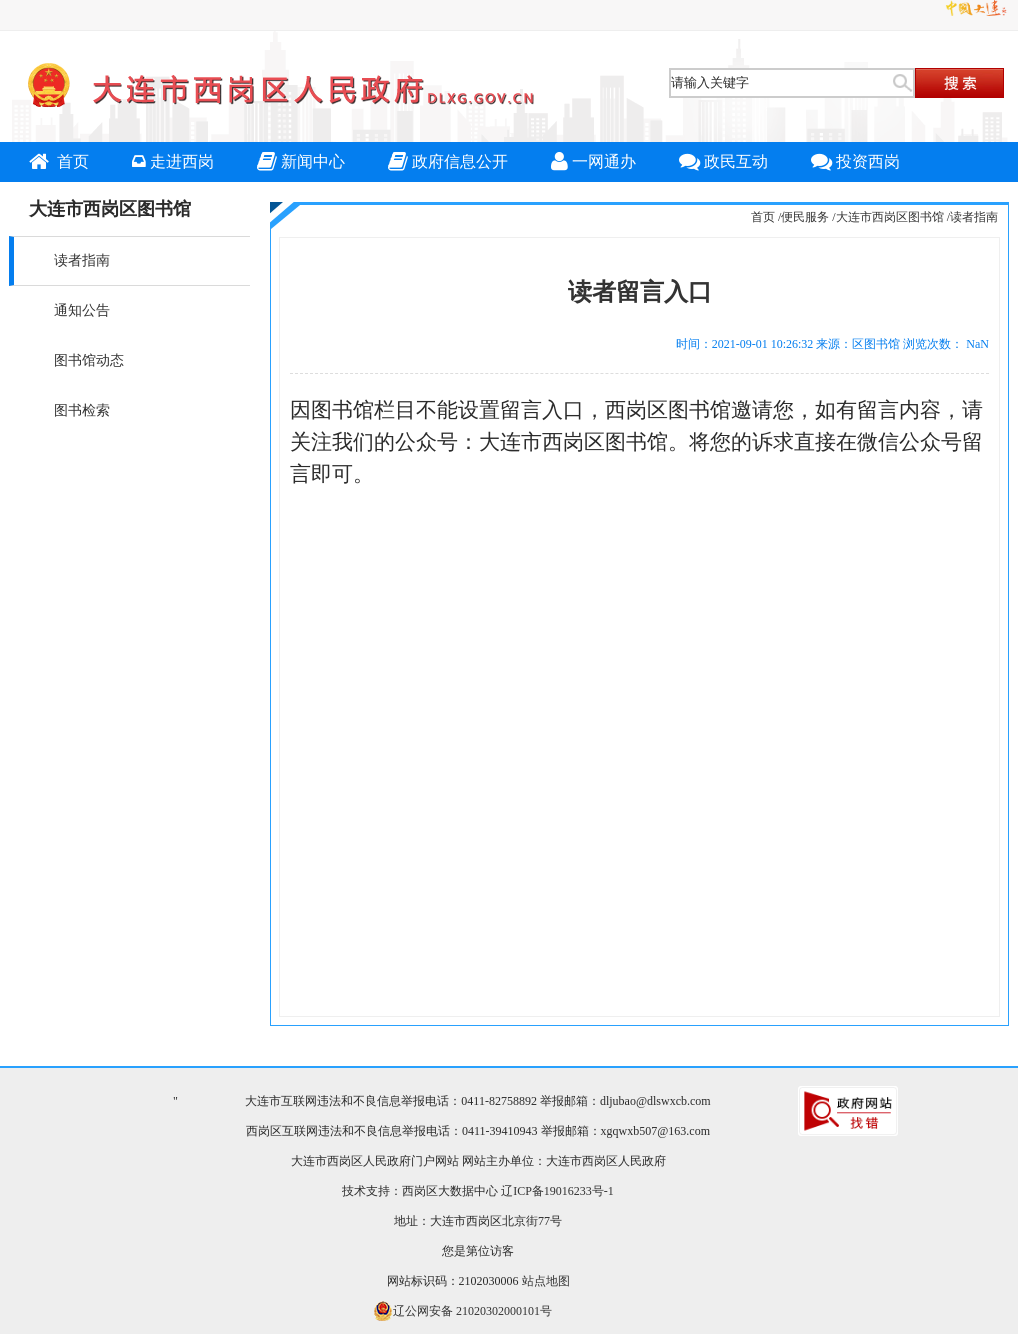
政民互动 (723, 161)
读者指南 (82, 260)
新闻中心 (301, 161)
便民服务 (805, 217)
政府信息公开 (448, 161)
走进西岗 (173, 161)
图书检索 (82, 410)
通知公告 (82, 310)
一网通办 (593, 161)
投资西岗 (855, 161)
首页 (59, 161)
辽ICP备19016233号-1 (557, 1191)
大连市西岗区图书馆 (890, 217)
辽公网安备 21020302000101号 (462, 1311)
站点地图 (546, 1281)
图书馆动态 (89, 360)
